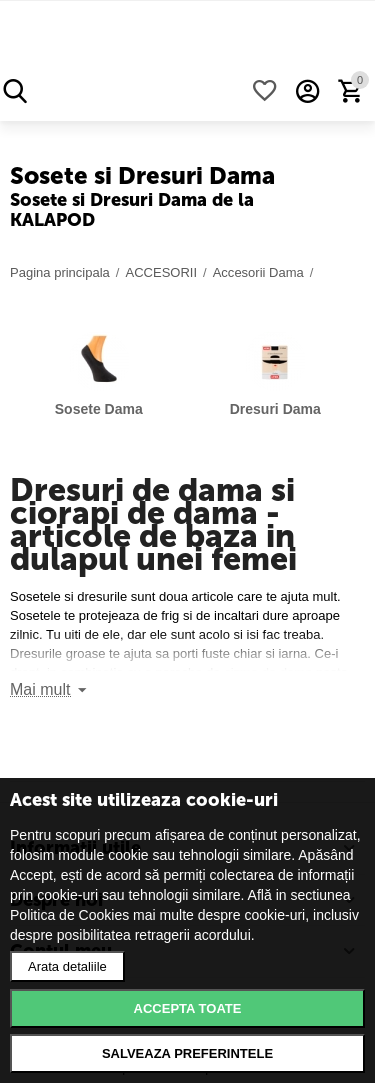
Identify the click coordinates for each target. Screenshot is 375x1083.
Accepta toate (188, 1008)
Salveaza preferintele (187, 1053)
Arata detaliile (67, 966)
